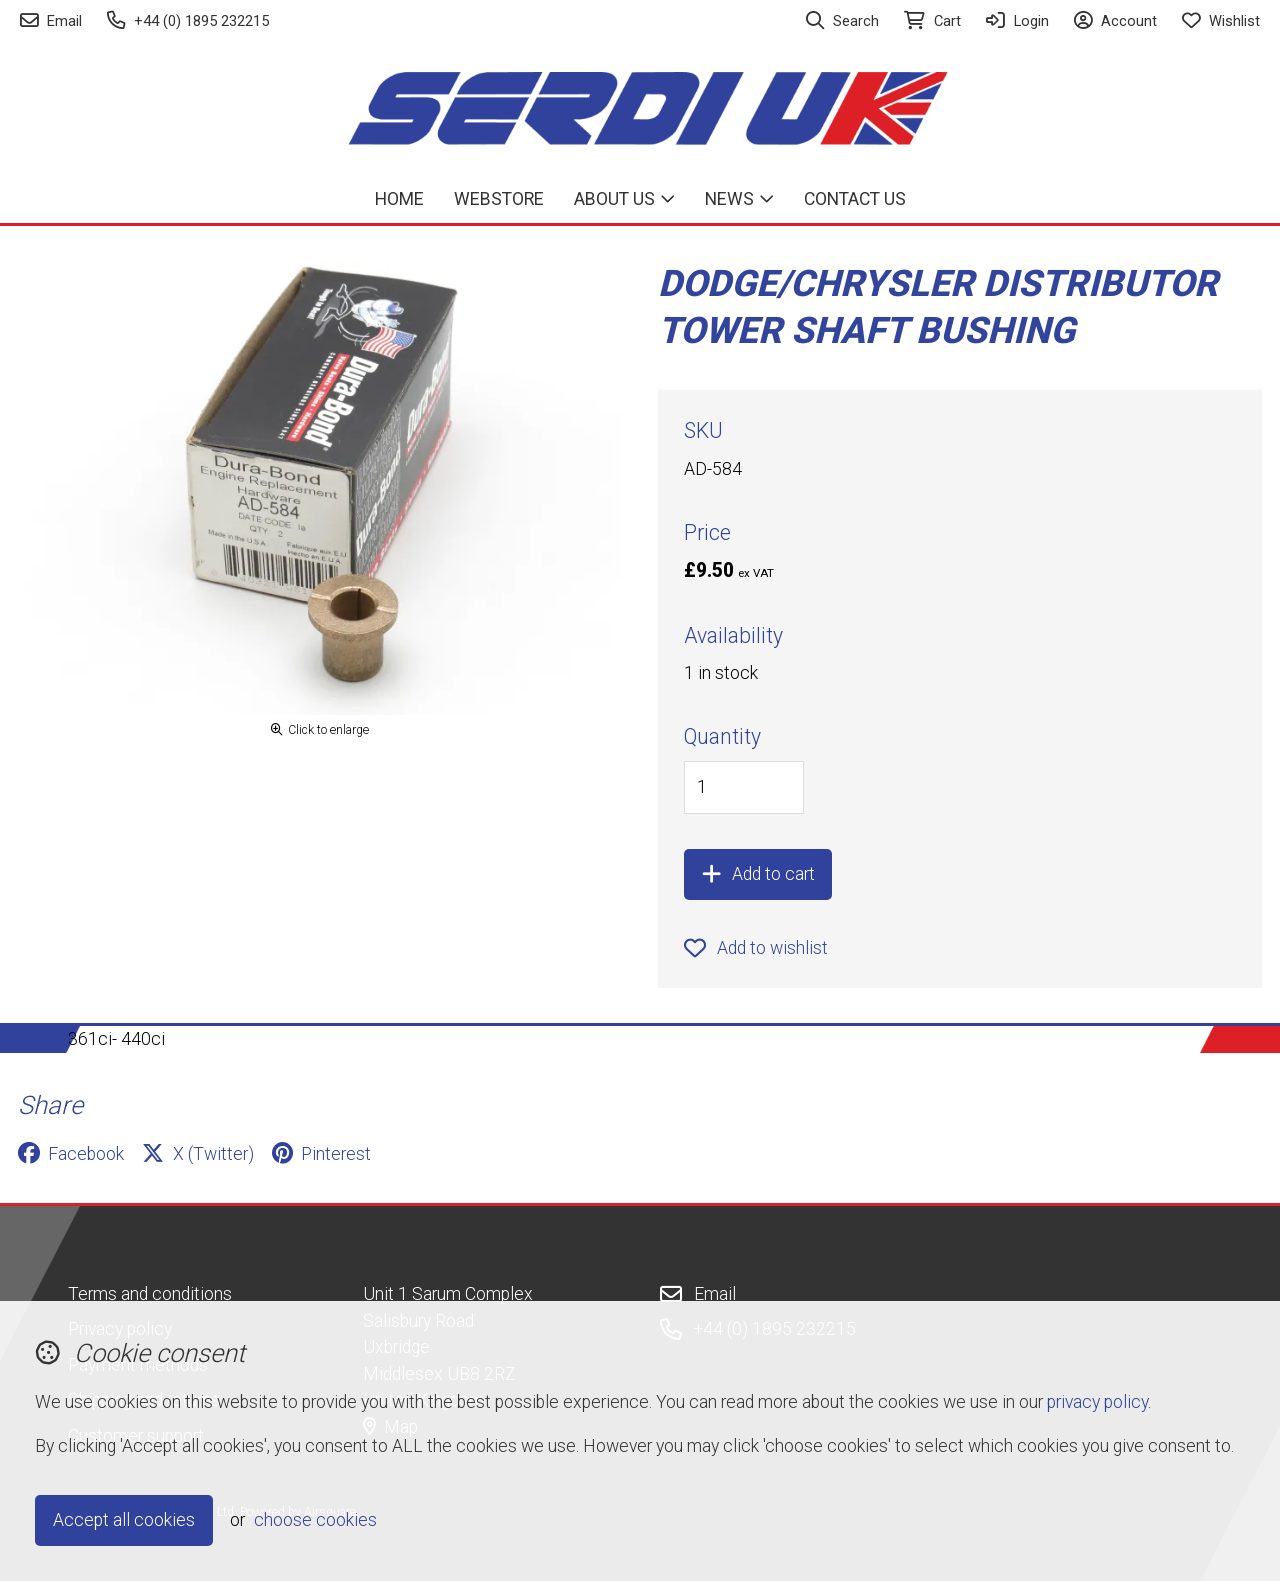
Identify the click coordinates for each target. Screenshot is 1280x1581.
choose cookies (315, 1520)
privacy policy (1097, 1402)
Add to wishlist (756, 948)
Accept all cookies (124, 1520)
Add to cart (758, 874)
